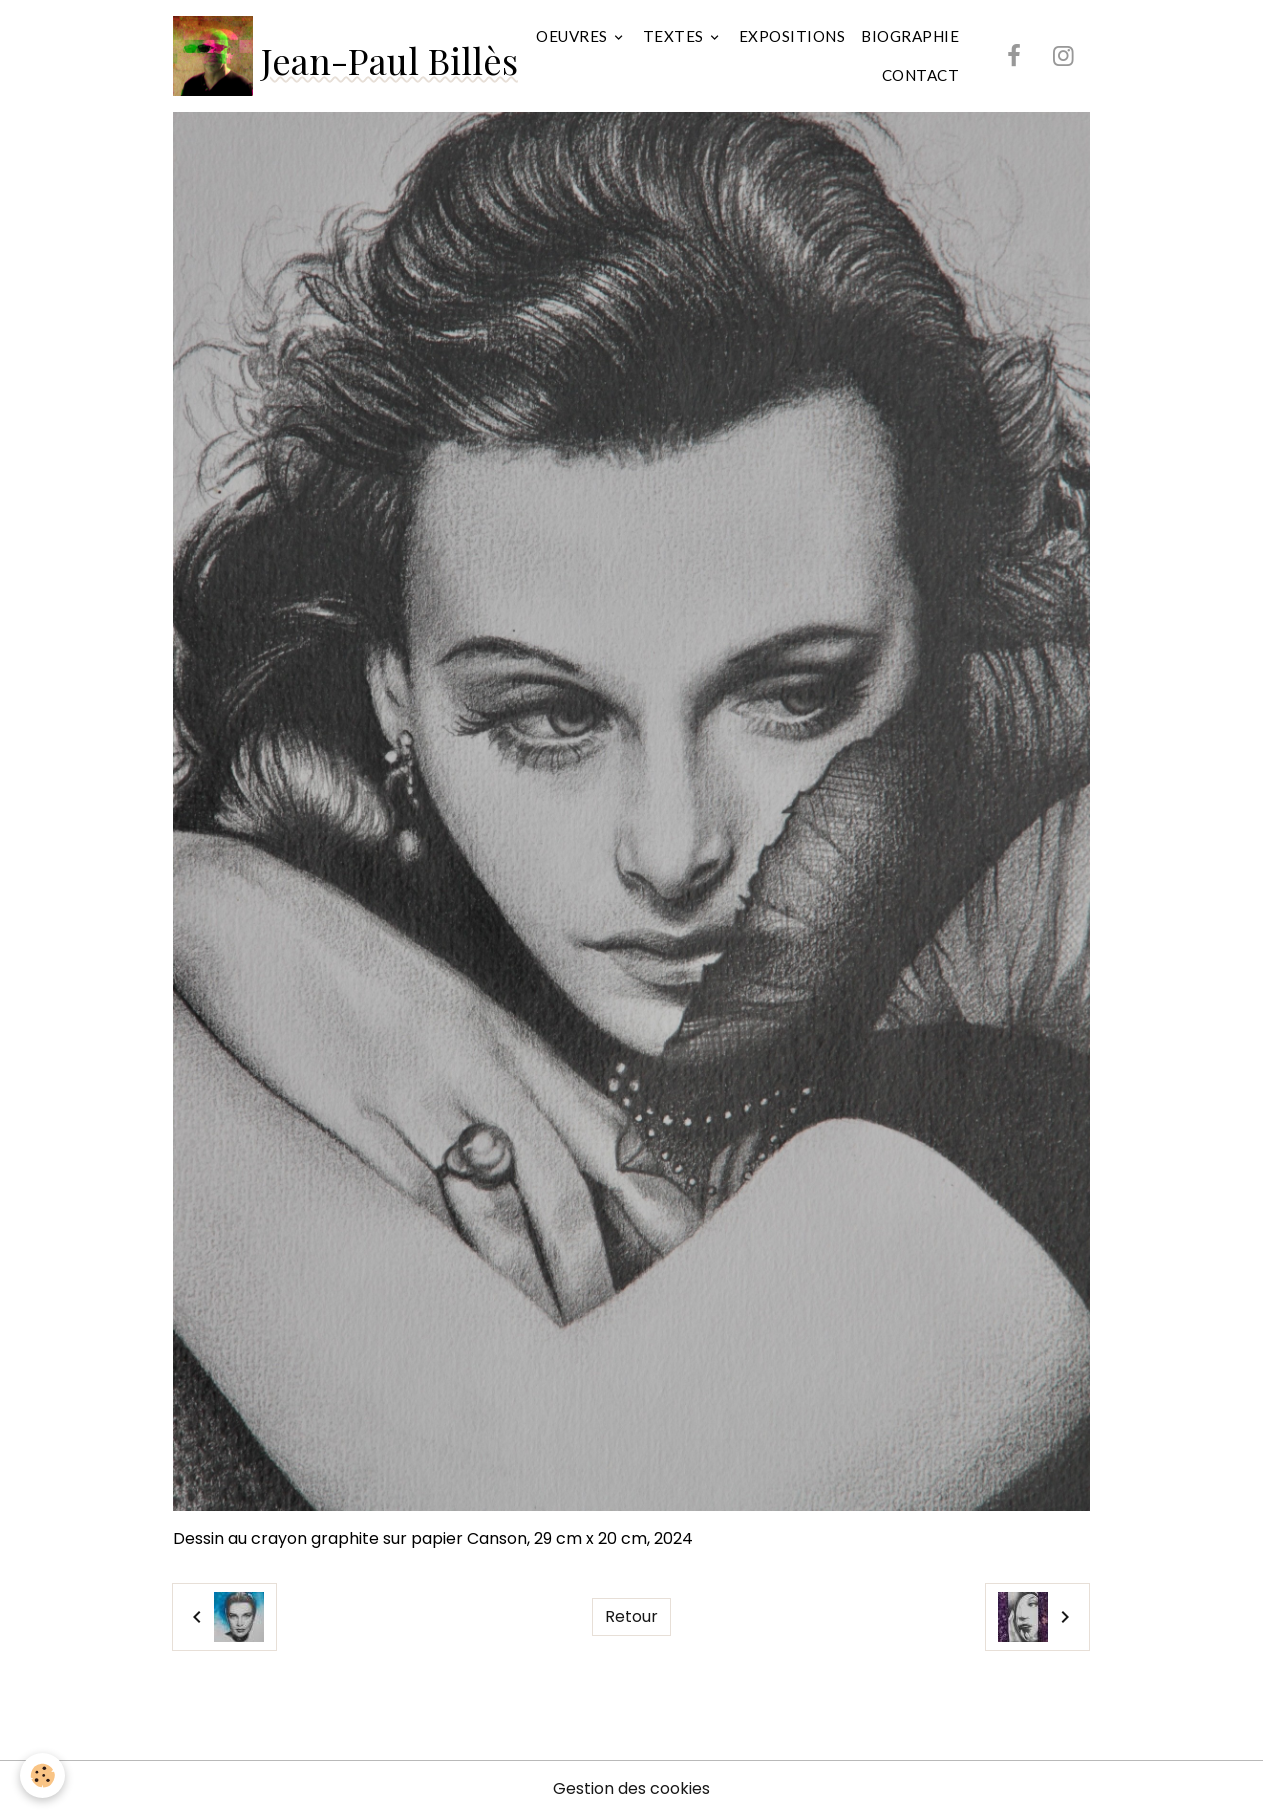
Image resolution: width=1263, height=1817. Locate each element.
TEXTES (675, 36)
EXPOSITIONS (792, 36)
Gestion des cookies (631, 1788)
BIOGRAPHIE (910, 36)
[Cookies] (42, 1775)
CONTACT (921, 75)
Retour (631, 1616)
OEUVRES (573, 36)
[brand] (328, 56)
